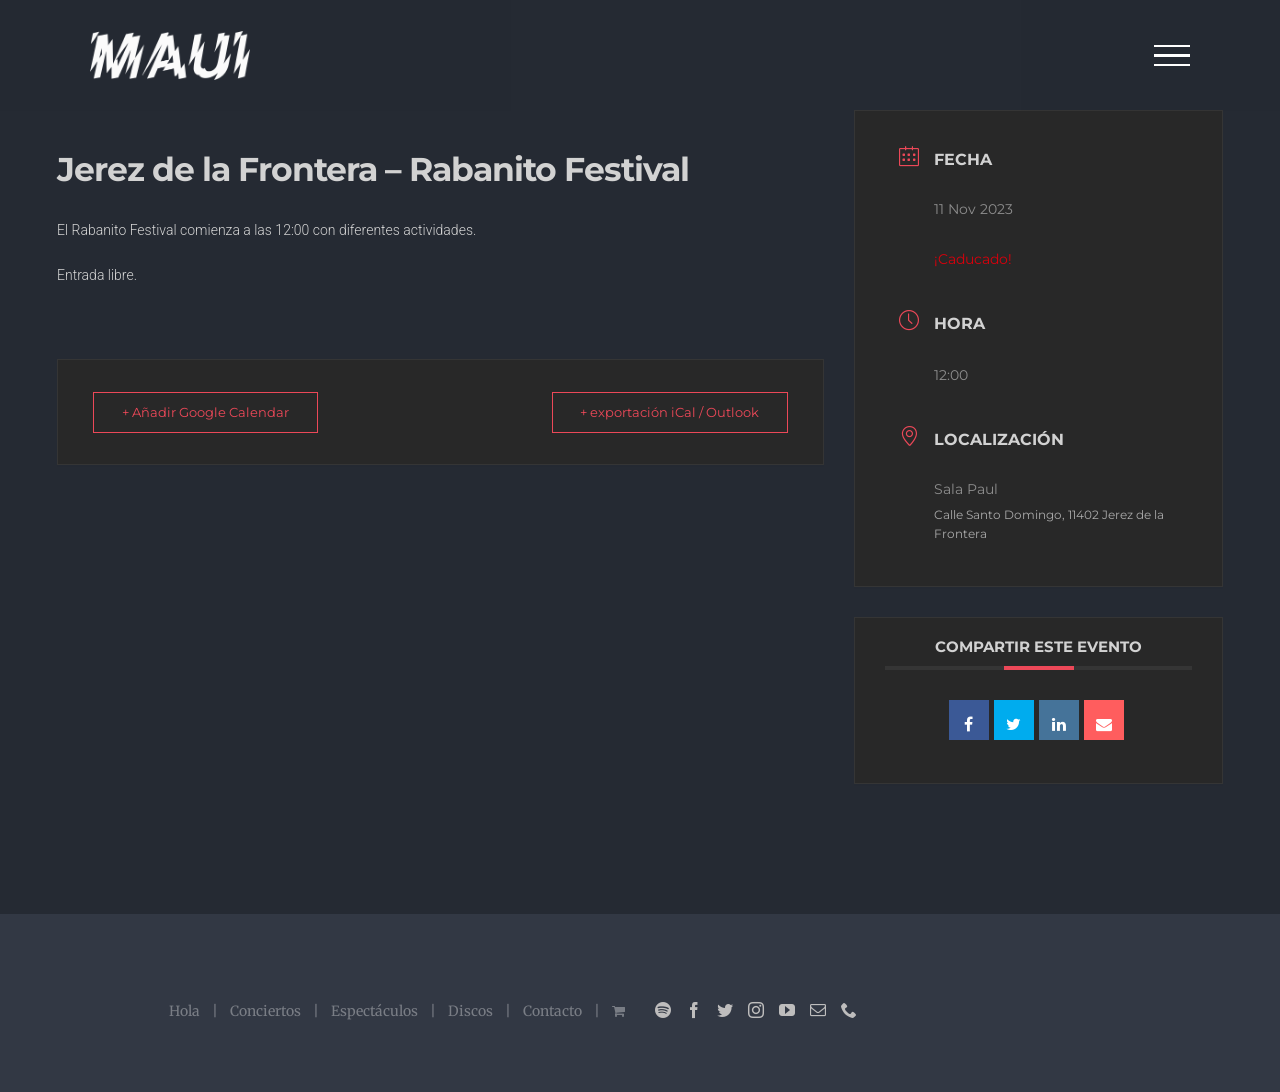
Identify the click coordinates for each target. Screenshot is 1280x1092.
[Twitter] (725, 1010)
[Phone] (849, 1010)
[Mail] (818, 1010)
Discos (470, 1011)
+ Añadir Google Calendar (211, 412)
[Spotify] (663, 1010)
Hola (184, 1011)
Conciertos (265, 1011)
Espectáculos (374, 1011)
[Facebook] (694, 1010)
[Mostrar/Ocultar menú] (1172, 56)
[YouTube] (787, 1010)
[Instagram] (756, 1010)
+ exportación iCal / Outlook (663, 412)
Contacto (552, 1011)
